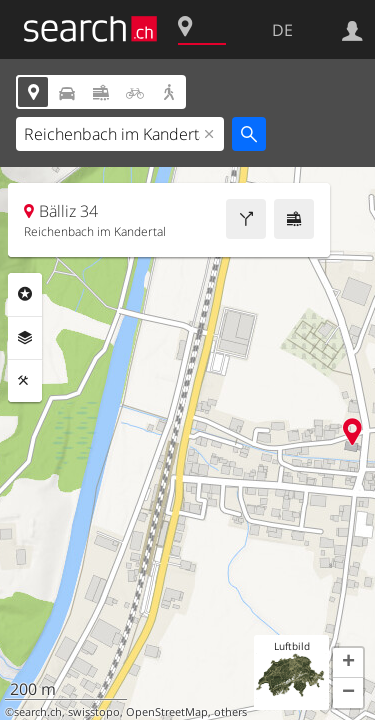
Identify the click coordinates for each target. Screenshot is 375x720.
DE (282, 30)
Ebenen (25, 338)
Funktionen (25, 381)
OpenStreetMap (167, 712)
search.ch (38, 712)
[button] (348, 663)
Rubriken (25, 294)
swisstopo (94, 712)
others (230, 712)
